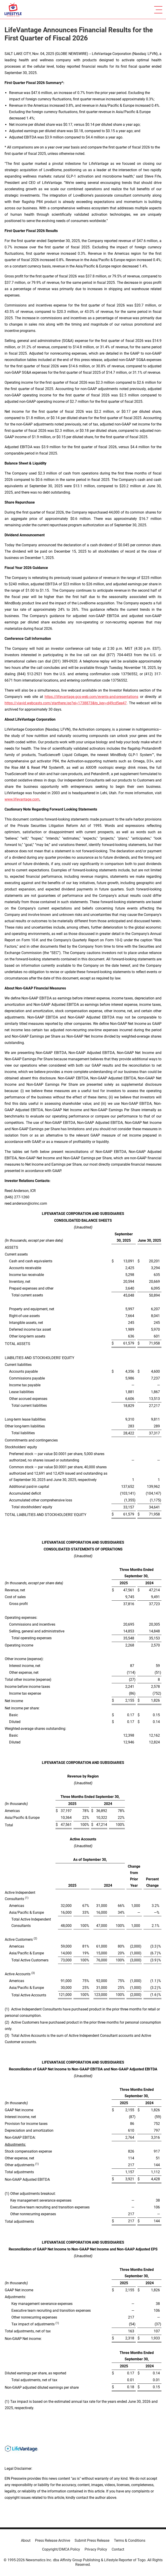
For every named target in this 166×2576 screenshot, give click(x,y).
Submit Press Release (92, 2540)
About (25, 2540)
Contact (118, 2549)
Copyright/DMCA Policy (61, 2549)
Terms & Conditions (129, 2540)
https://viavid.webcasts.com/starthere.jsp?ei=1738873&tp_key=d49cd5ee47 (66, 703)
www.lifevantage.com (22, 799)
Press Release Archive (52, 2540)
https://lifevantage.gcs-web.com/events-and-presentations (91, 697)
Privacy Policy (96, 2549)
